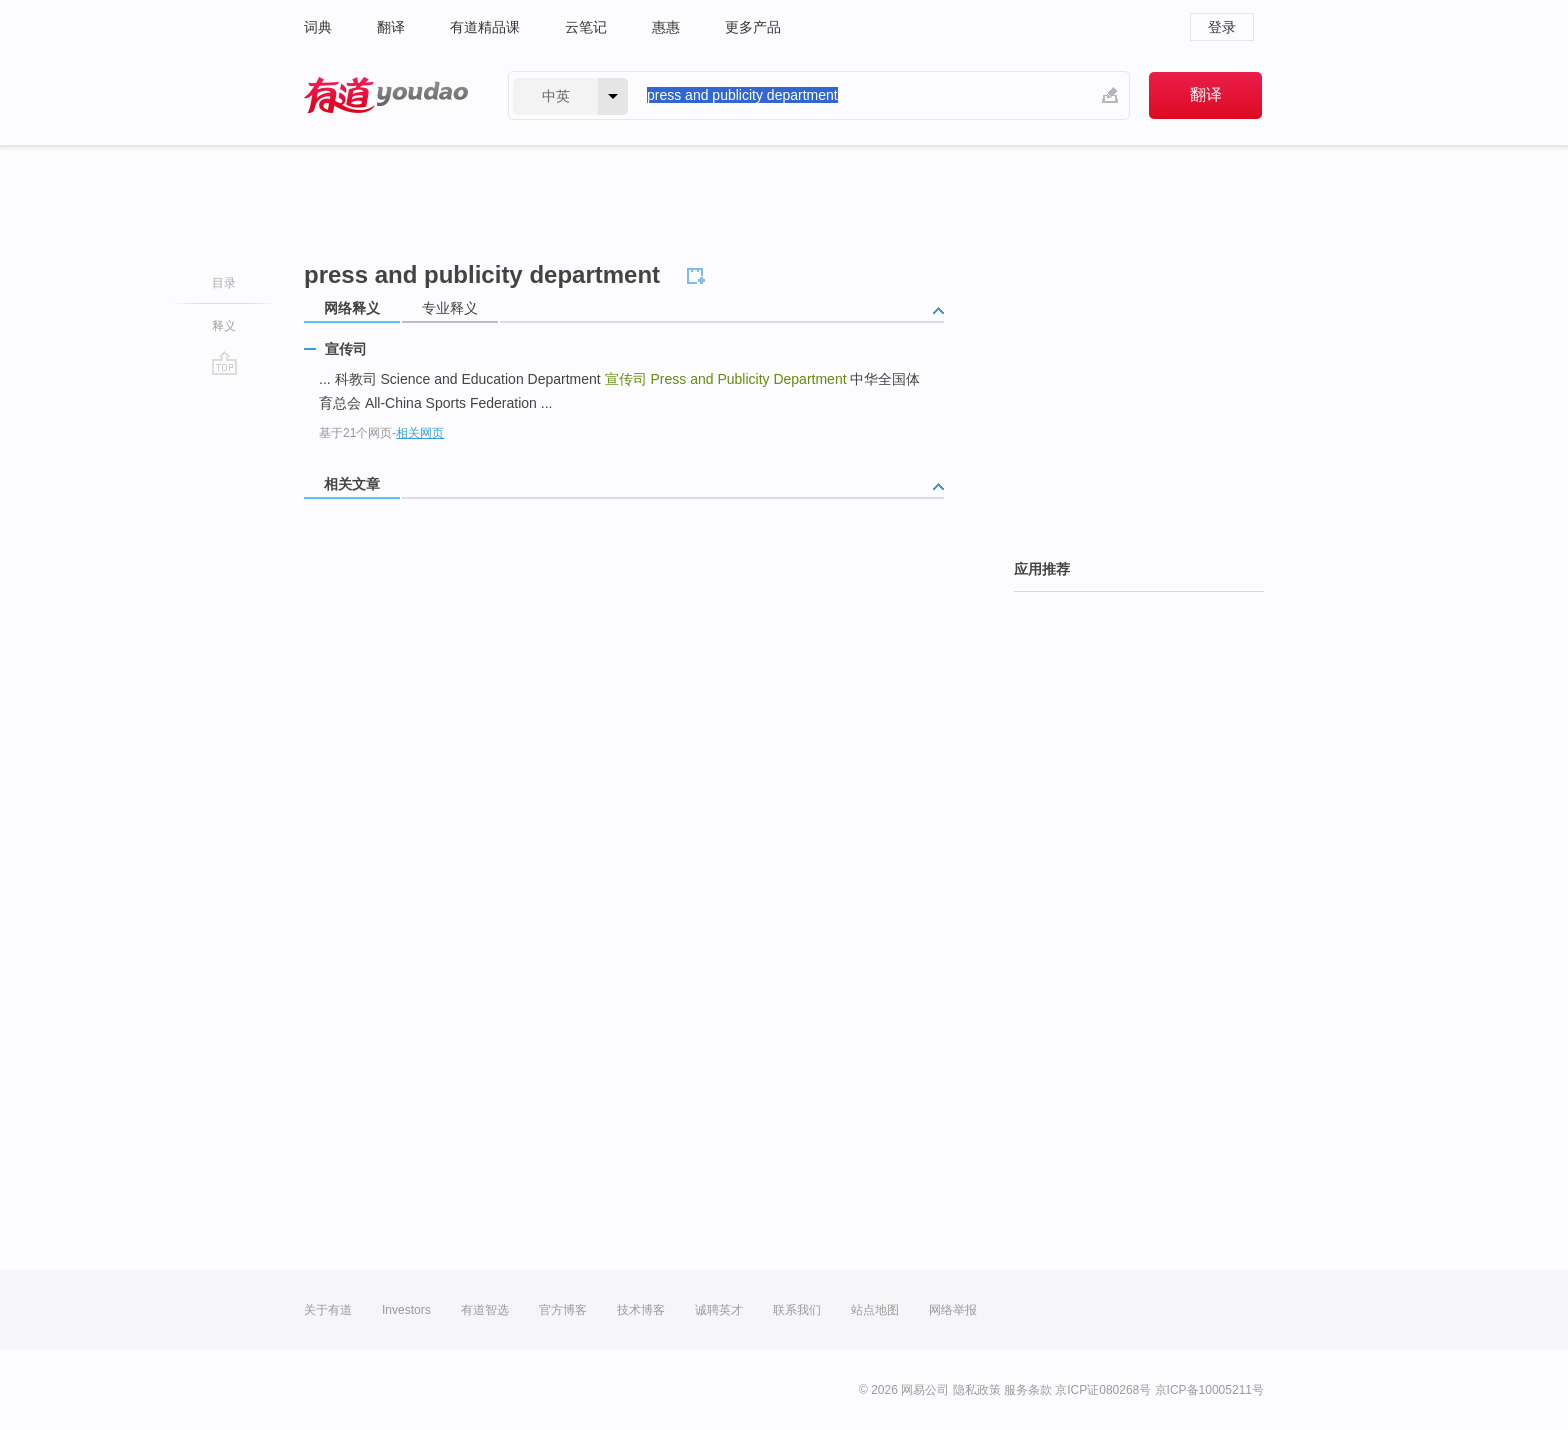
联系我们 (797, 1310)
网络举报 (953, 1310)
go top (224, 363)
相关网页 (420, 433)
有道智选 (485, 1310)
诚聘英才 (719, 1310)
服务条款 (1028, 1390)
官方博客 (563, 1310)
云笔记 (586, 27)
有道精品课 (485, 27)
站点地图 (875, 1310)
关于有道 (328, 1310)
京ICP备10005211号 (1209, 1390)
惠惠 (666, 27)
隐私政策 (977, 1390)
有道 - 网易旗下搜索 (386, 95)
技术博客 (641, 1310)
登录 (1222, 27)
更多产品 (753, 27)
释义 (224, 326)
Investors (406, 1310)
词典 (318, 27)
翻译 (391, 27)
